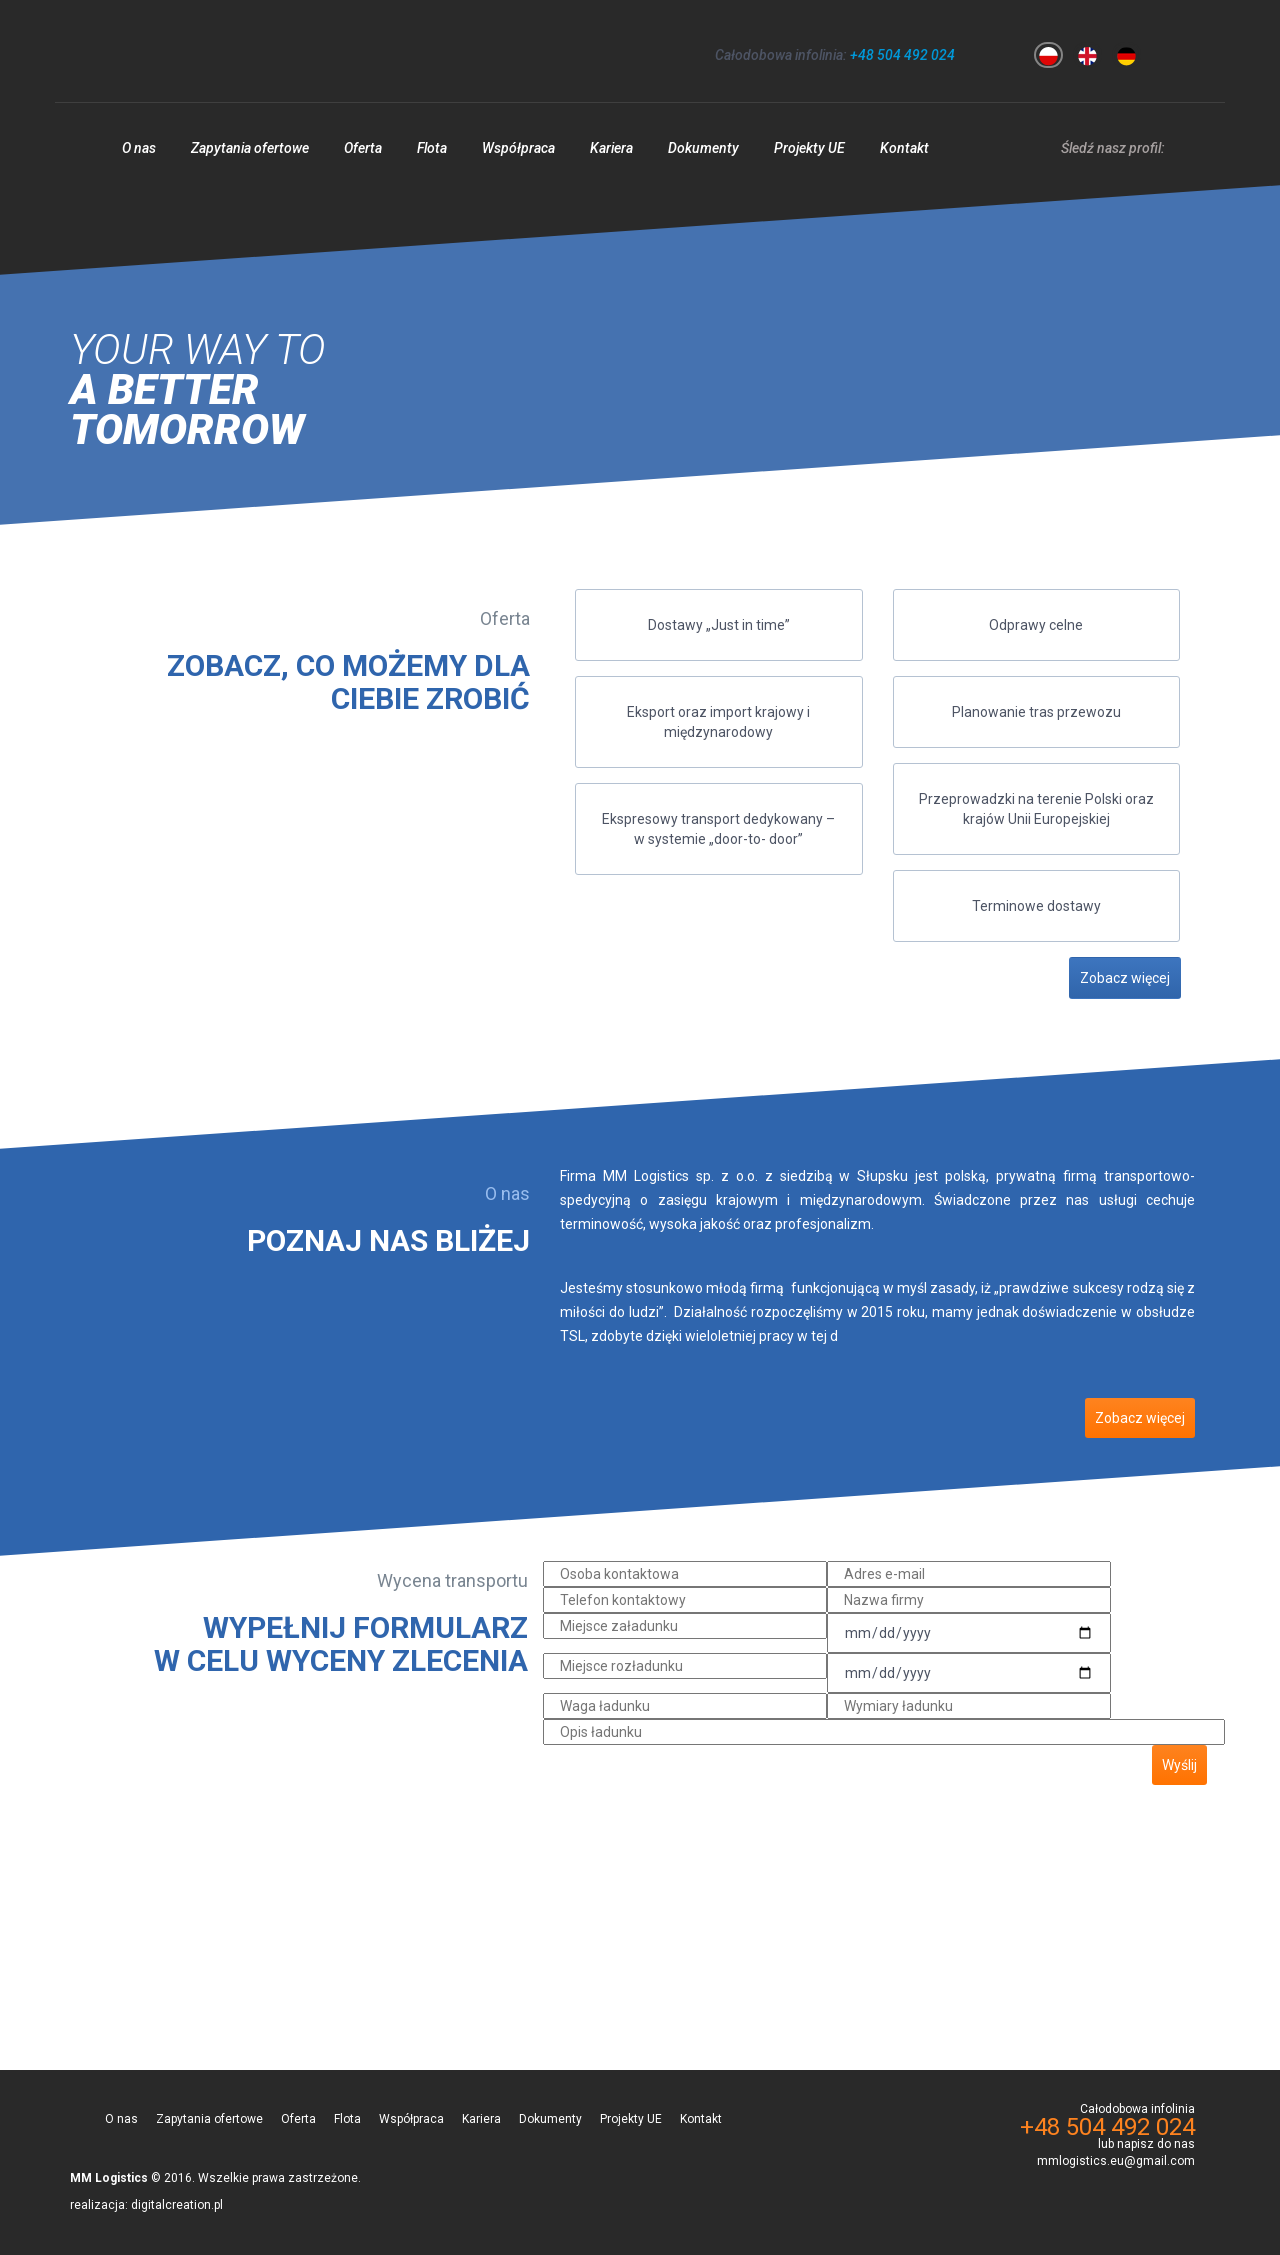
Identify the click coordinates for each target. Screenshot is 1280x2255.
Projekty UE (809, 148)
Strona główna (78, 153)
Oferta (363, 148)
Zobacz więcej (1125, 978)
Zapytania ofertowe (250, 148)
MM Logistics (179, 51)
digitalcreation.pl (177, 2205)
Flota (432, 148)
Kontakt (904, 148)
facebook (1179, 145)
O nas (139, 148)
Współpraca (518, 148)
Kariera (611, 148)
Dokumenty (703, 148)
